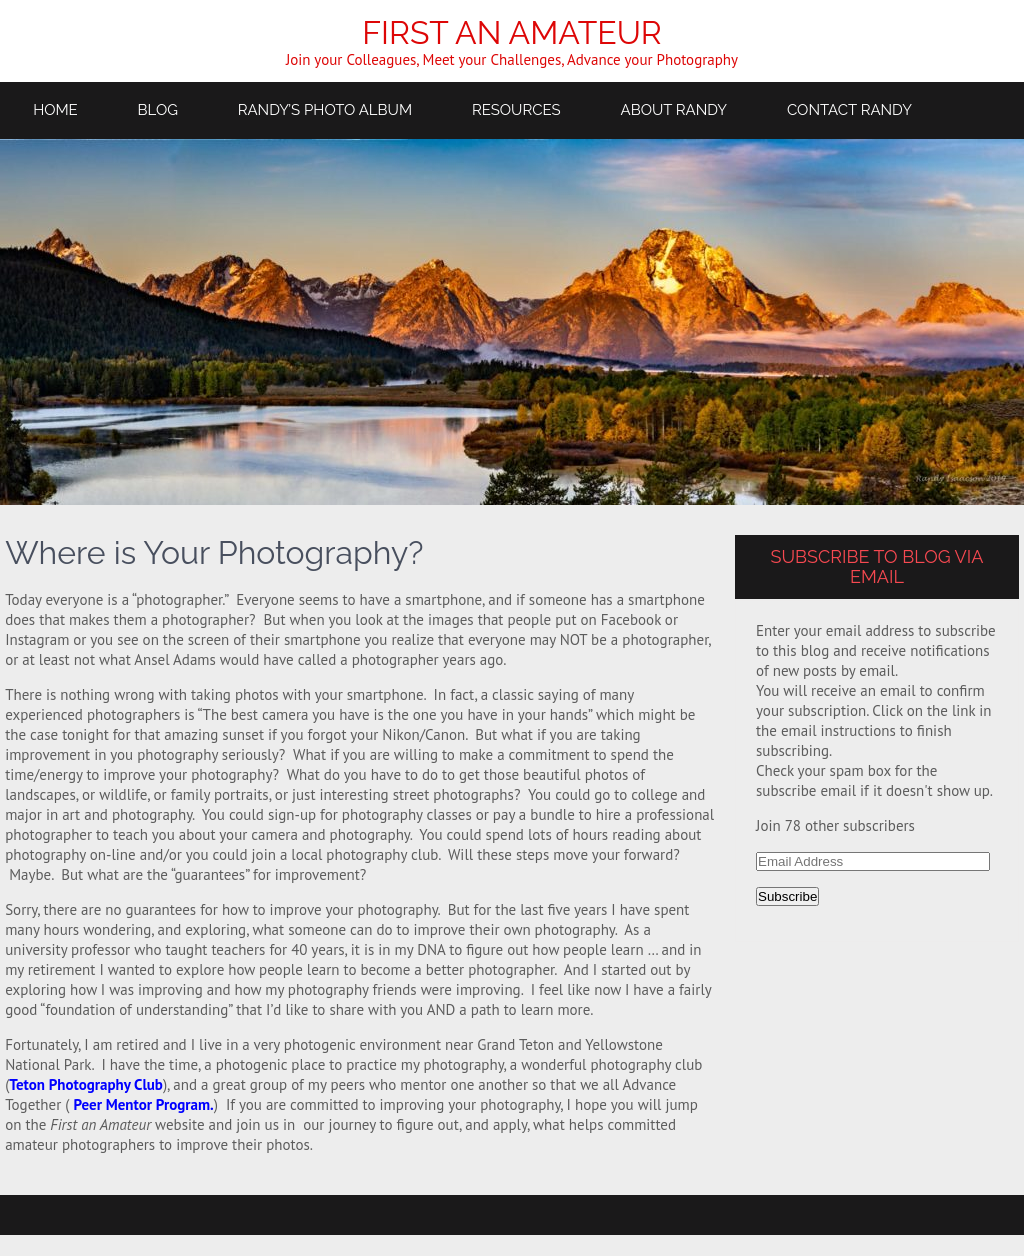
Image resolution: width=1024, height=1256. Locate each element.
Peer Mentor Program (141, 1104)
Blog (158, 110)
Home (55, 110)
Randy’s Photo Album (325, 110)
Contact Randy (849, 110)
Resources (516, 110)
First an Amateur (512, 32)
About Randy (674, 110)
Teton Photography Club (86, 1084)
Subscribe (787, 896)
